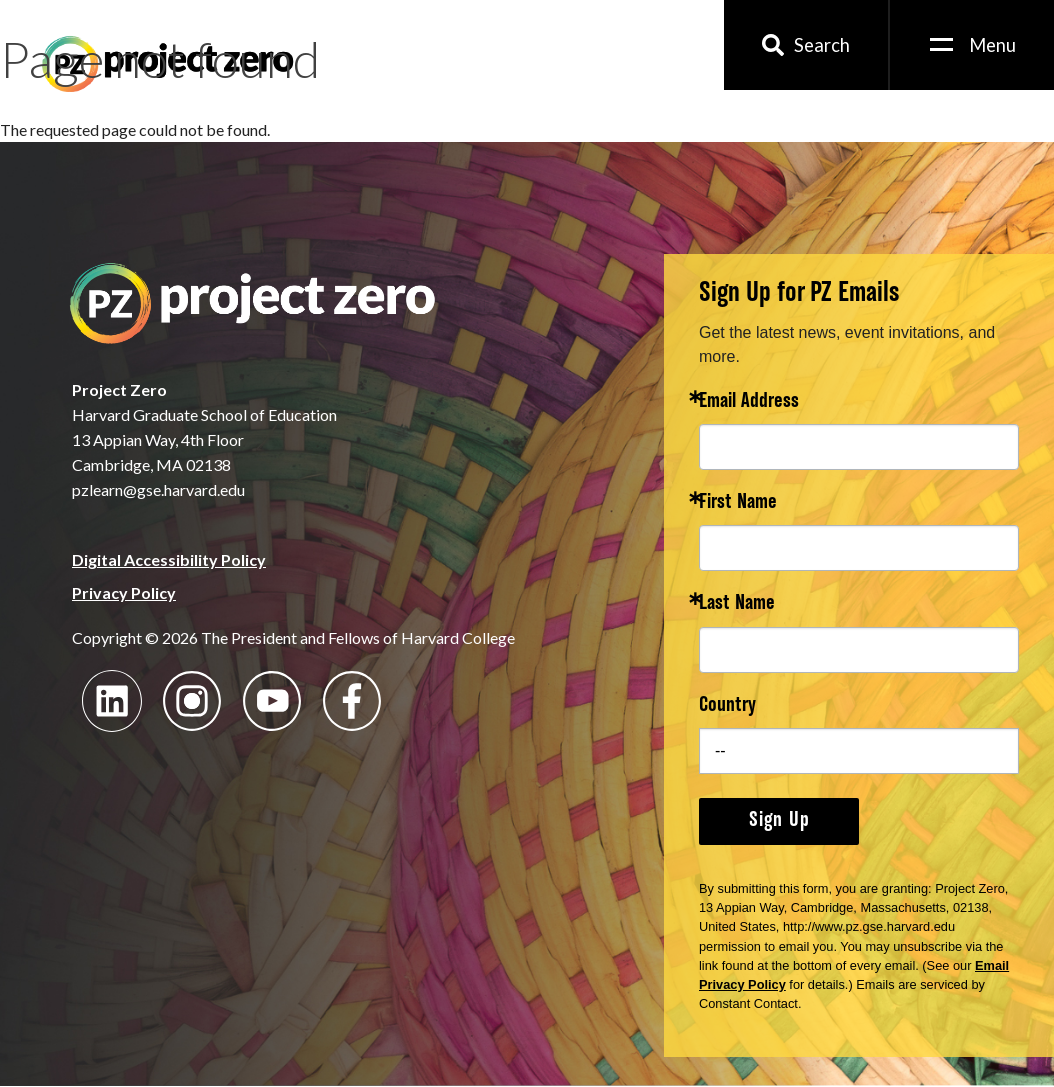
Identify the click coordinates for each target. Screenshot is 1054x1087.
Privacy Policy (124, 592)
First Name (738, 503)
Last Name (737, 604)
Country (727, 706)
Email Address (749, 402)
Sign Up (779, 821)
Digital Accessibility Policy (169, 559)
